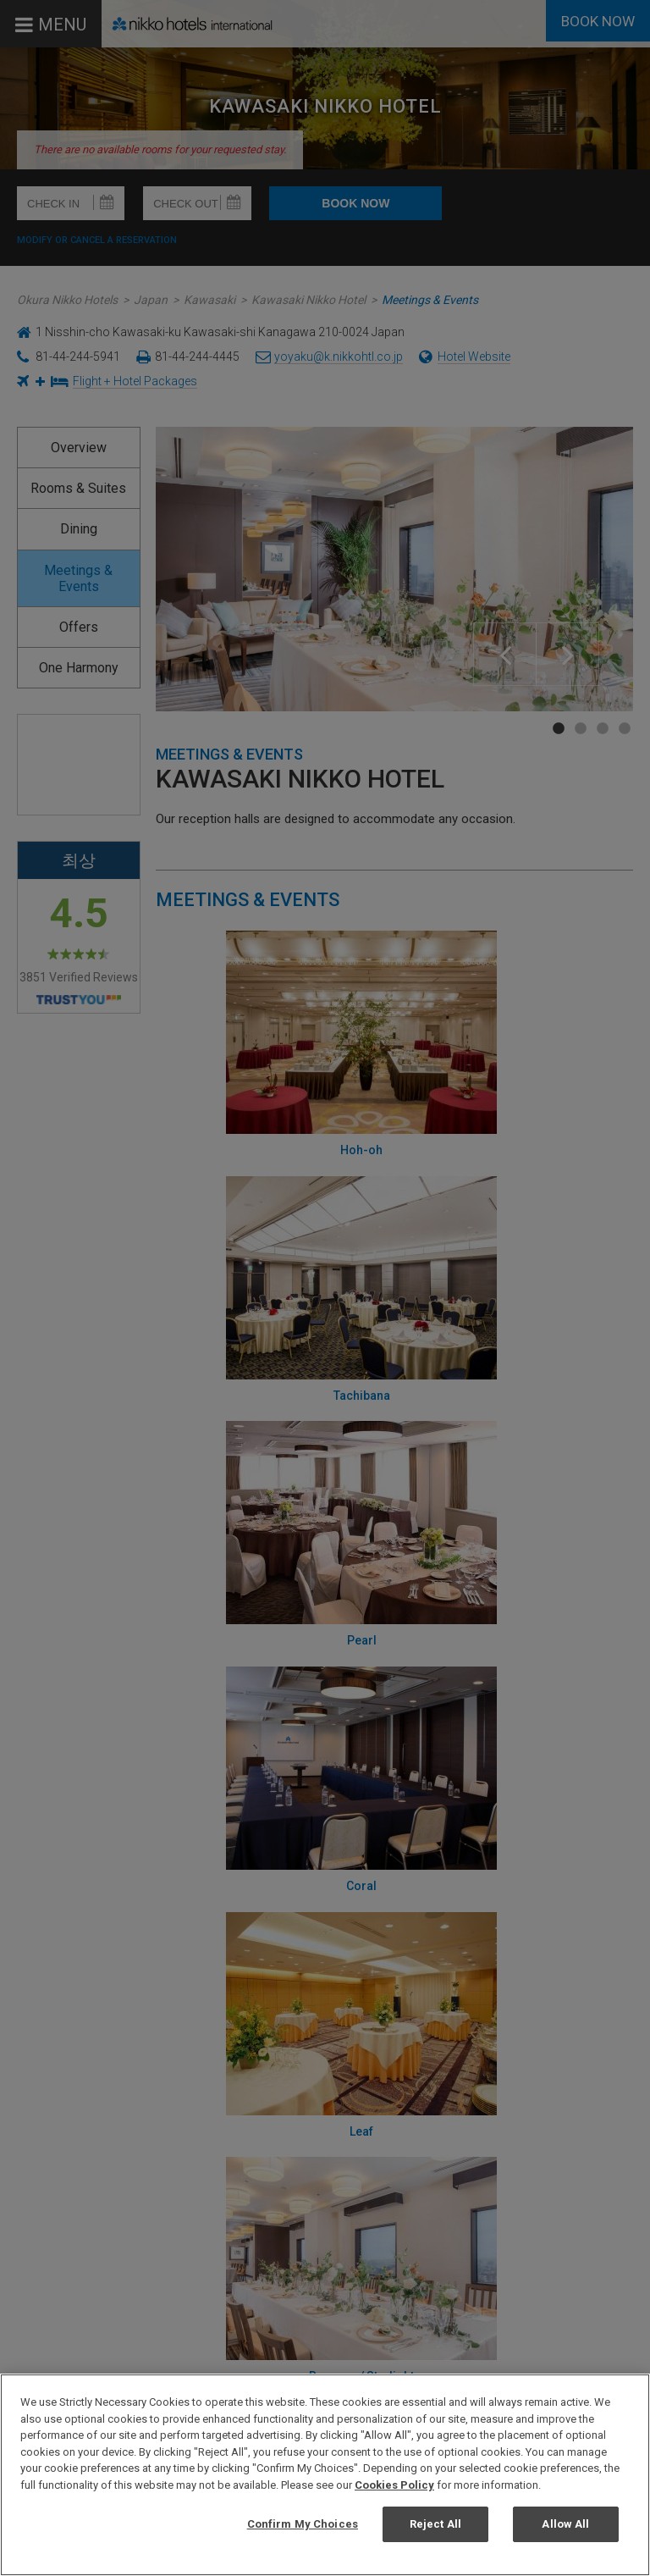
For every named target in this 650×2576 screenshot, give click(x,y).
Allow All (565, 2524)
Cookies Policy (394, 2485)
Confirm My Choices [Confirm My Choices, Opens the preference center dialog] (302, 2524)
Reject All (435, 2524)
